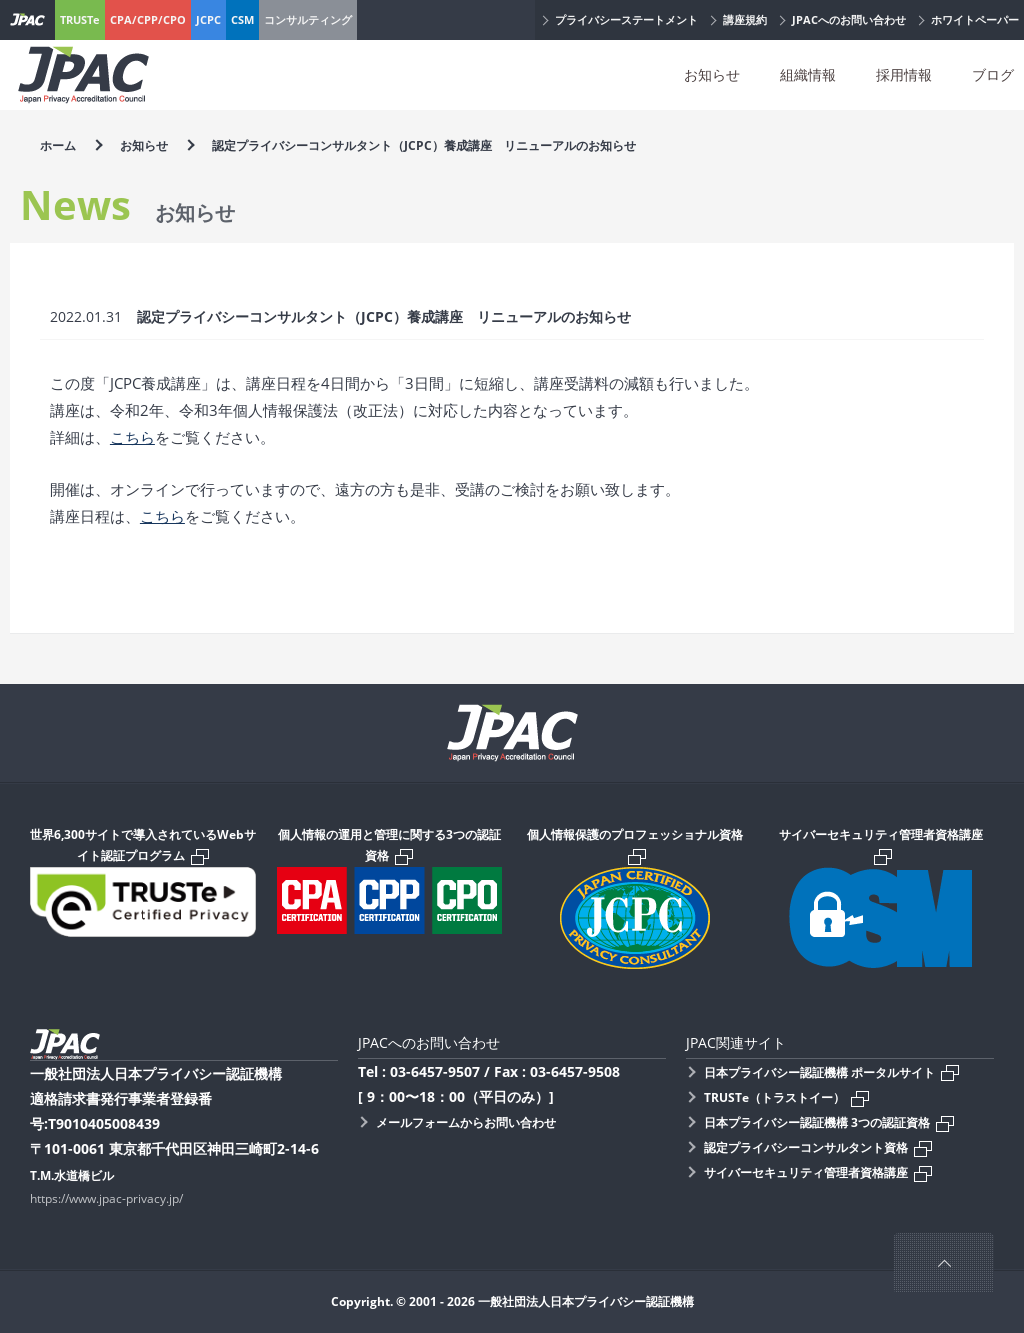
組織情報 (808, 74)
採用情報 (904, 74)
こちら (132, 437)
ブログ (993, 74)
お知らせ (712, 74)
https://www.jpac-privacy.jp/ (106, 1198)
